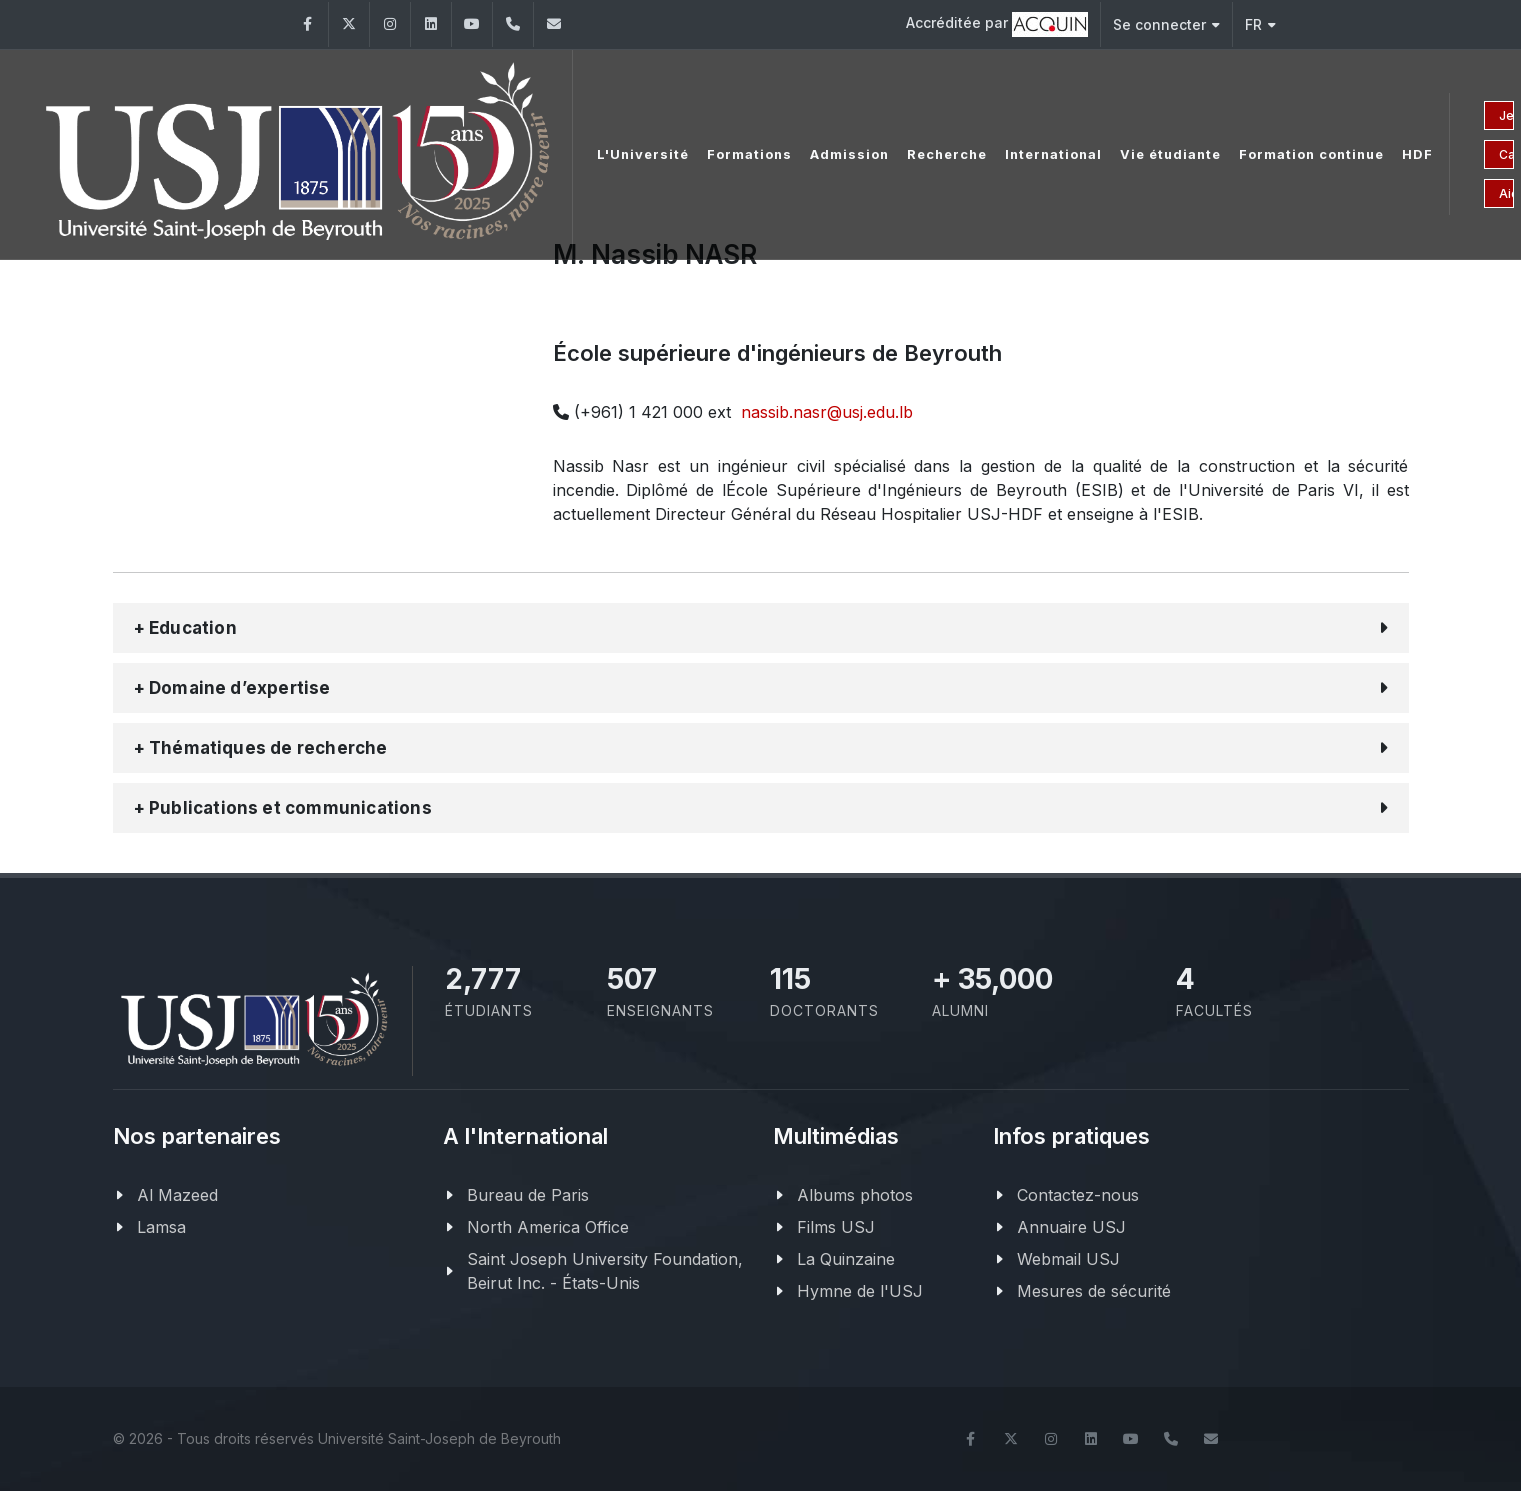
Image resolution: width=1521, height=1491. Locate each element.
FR (1260, 24)
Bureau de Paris (528, 1195)
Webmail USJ (1068, 1259)
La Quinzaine (846, 1259)
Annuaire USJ (1071, 1227)
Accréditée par (997, 24)
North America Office (548, 1227)
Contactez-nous (1078, 1195)
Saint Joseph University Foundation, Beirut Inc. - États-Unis (605, 1271)
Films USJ (836, 1227)
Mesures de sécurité (1094, 1291)
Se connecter (1166, 24)
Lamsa (161, 1227)
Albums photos (855, 1195)
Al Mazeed (177, 1195)
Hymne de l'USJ (860, 1291)
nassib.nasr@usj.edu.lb (827, 412)
